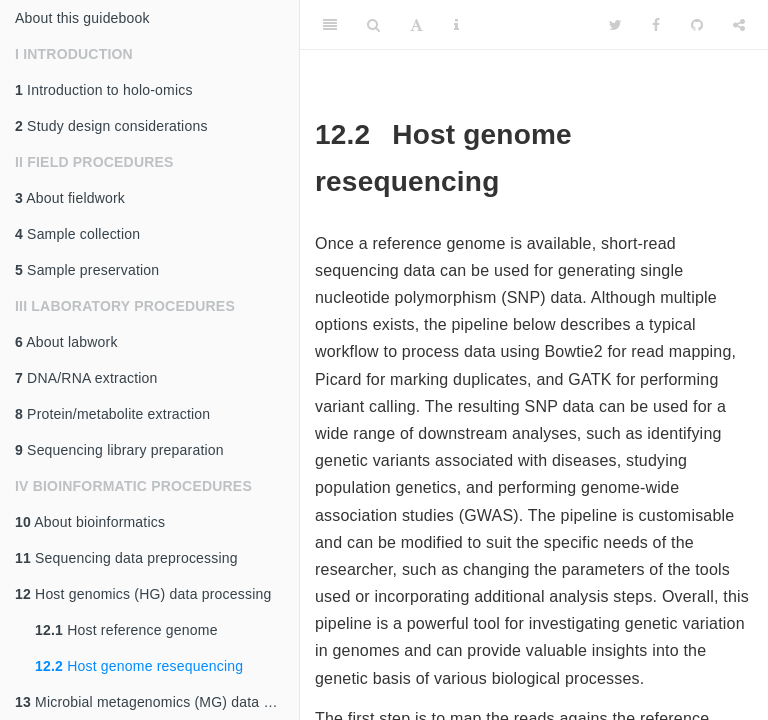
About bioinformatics (90, 522)
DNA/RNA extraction (86, 378)
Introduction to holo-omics (104, 90)
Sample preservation (87, 270)
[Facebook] (656, 25)
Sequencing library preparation (119, 450)
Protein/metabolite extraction (112, 414)
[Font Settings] (416, 25)
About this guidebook (82, 18)
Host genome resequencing (139, 666)
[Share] (739, 25)
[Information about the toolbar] (456, 25)
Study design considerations (111, 126)
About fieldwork (70, 198)
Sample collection (77, 234)
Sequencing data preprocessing (126, 558)
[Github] (697, 25)
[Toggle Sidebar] (330, 25)
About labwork (66, 342)
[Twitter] (615, 25)
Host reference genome (126, 630)
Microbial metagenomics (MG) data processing (157, 702)
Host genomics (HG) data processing (143, 594)
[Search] (373, 25)
